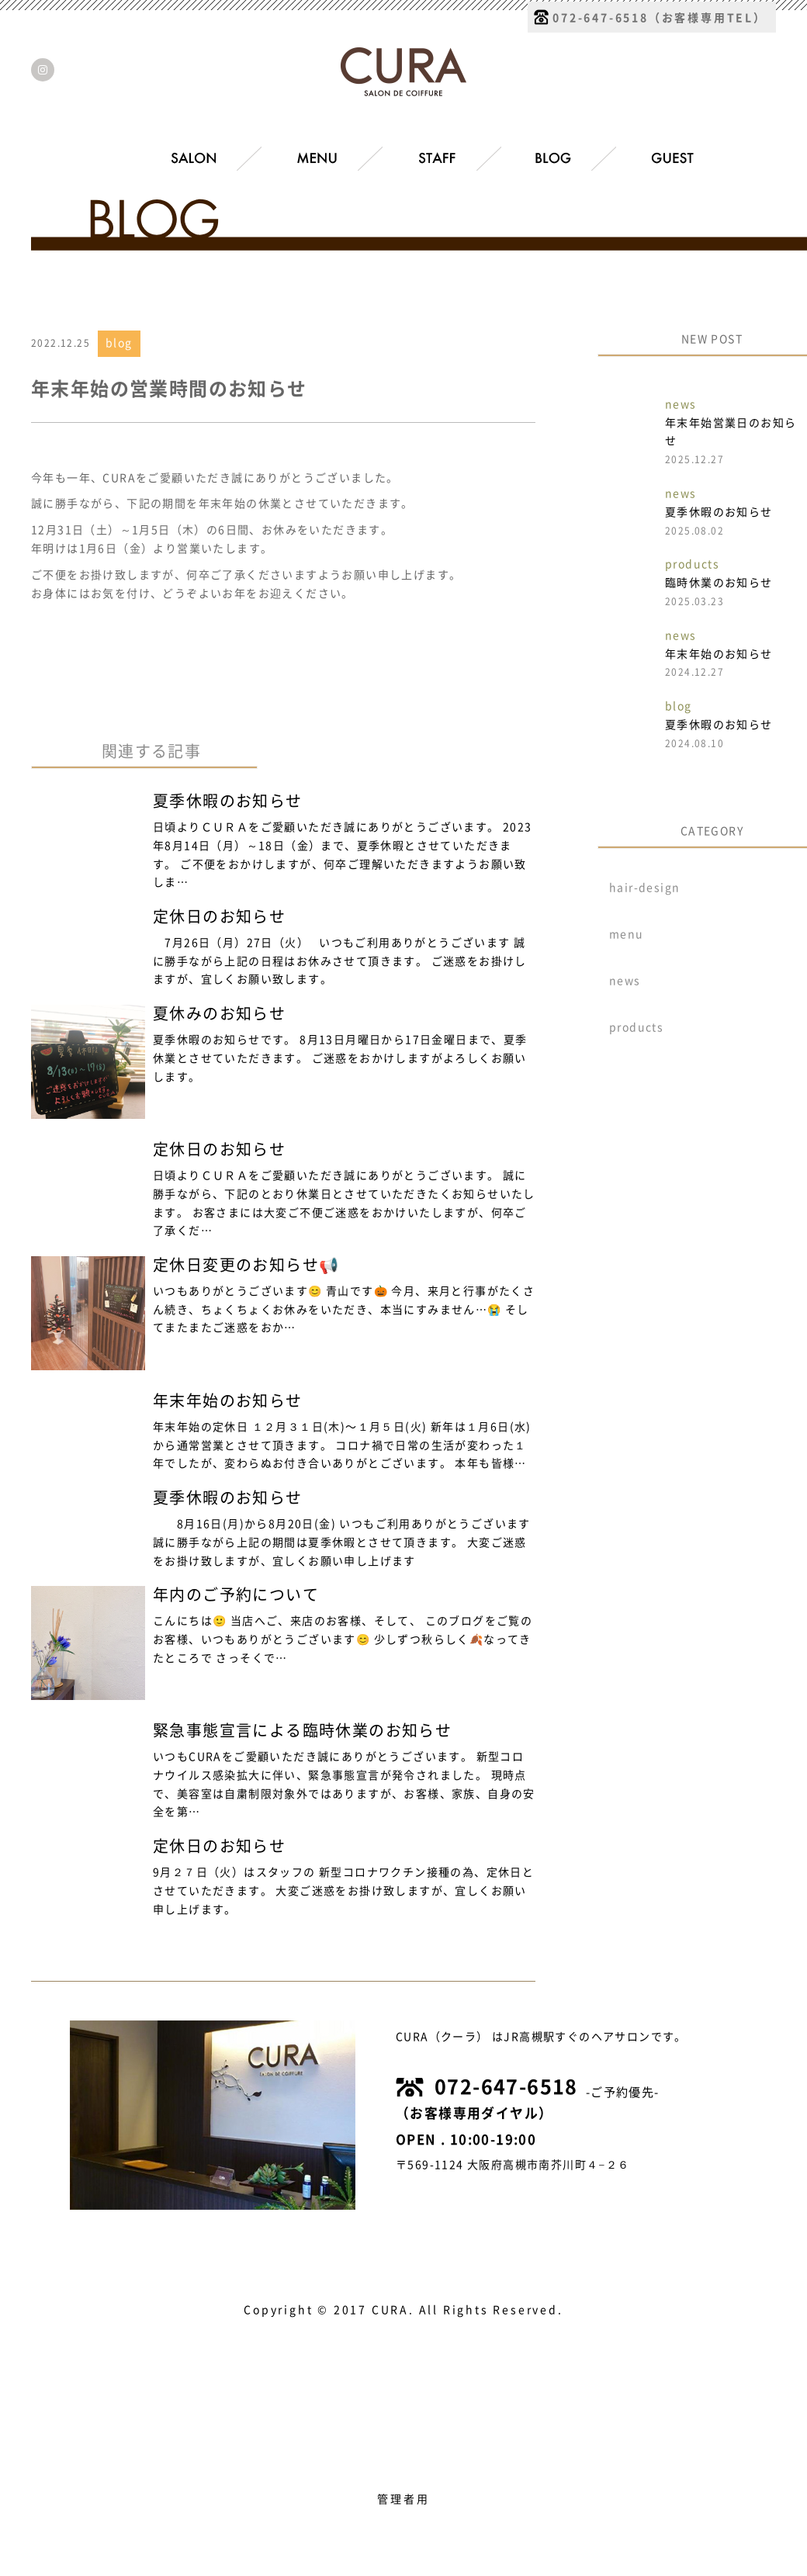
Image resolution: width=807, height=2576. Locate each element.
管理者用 (403, 2499)
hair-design (644, 887)
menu (626, 934)
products (636, 1027)
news (625, 980)
